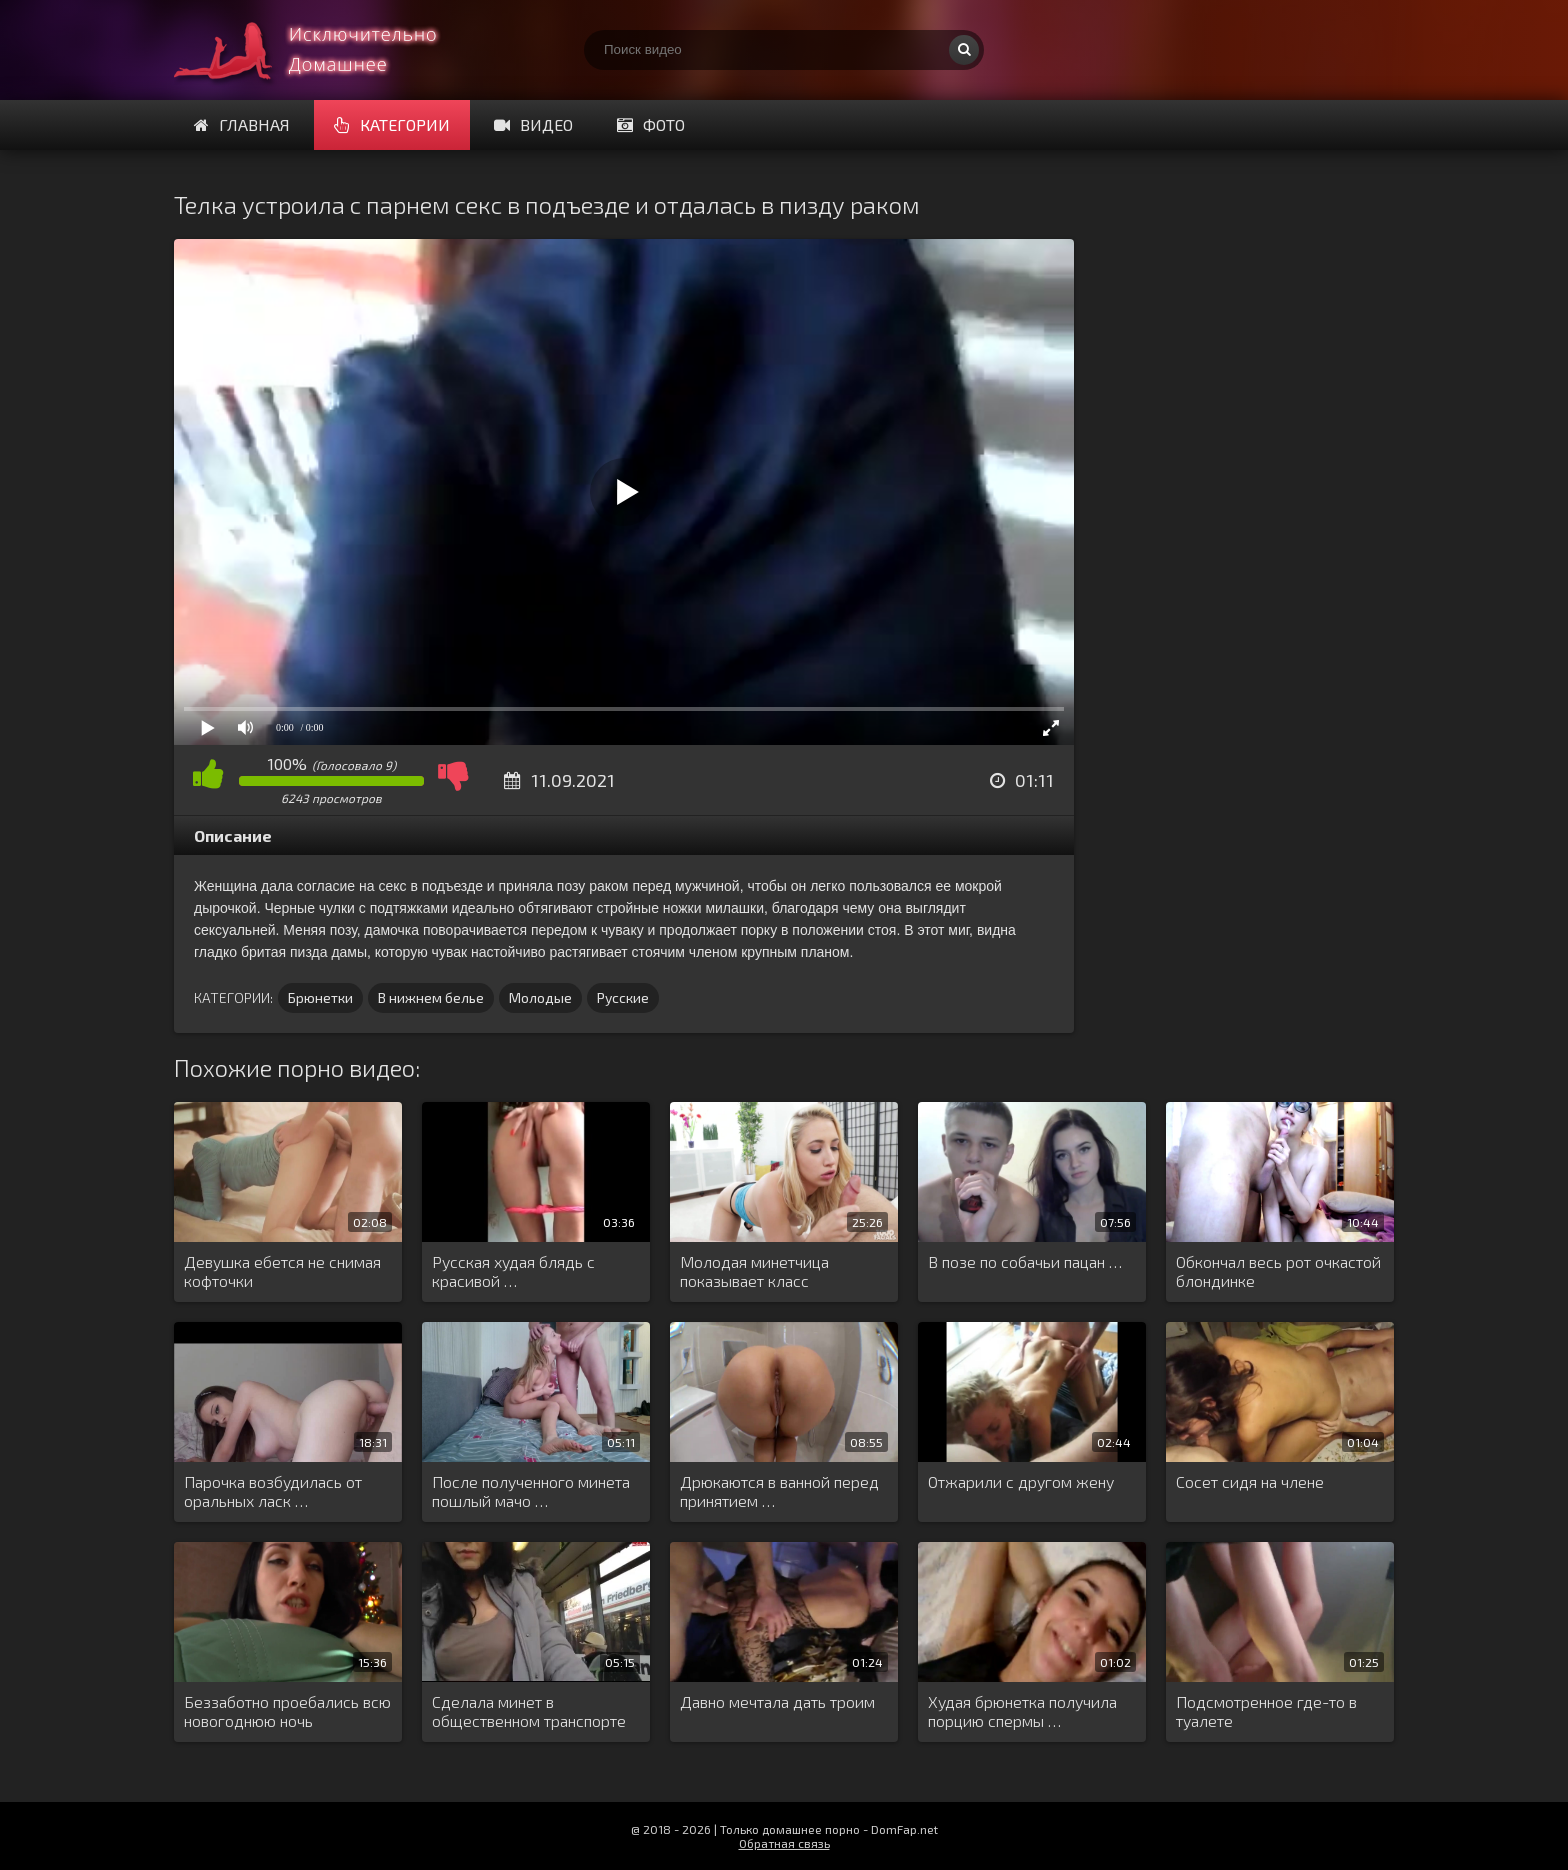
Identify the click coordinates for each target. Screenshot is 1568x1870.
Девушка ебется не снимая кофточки (282, 1271)
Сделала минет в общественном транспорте (529, 1711)
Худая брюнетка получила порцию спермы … (1022, 1711)
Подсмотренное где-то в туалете (1266, 1711)
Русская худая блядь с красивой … (513, 1271)
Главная (242, 124)
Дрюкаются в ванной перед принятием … (779, 1491)
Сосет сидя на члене (1250, 1481)
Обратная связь (784, 1843)
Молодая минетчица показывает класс (754, 1271)
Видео (533, 124)
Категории (392, 124)
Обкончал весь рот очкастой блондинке (1278, 1271)
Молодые (540, 997)
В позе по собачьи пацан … (1025, 1261)
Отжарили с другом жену (1021, 1481)
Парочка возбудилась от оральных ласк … (273, 1491)
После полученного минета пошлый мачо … (531, 1491)
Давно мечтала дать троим (777, 1701)
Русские (623, 997)
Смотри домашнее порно (324, 50)
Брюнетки (320, 997)
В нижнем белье (431, 997)
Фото (651, 124)
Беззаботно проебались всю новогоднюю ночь (287, 1711)
